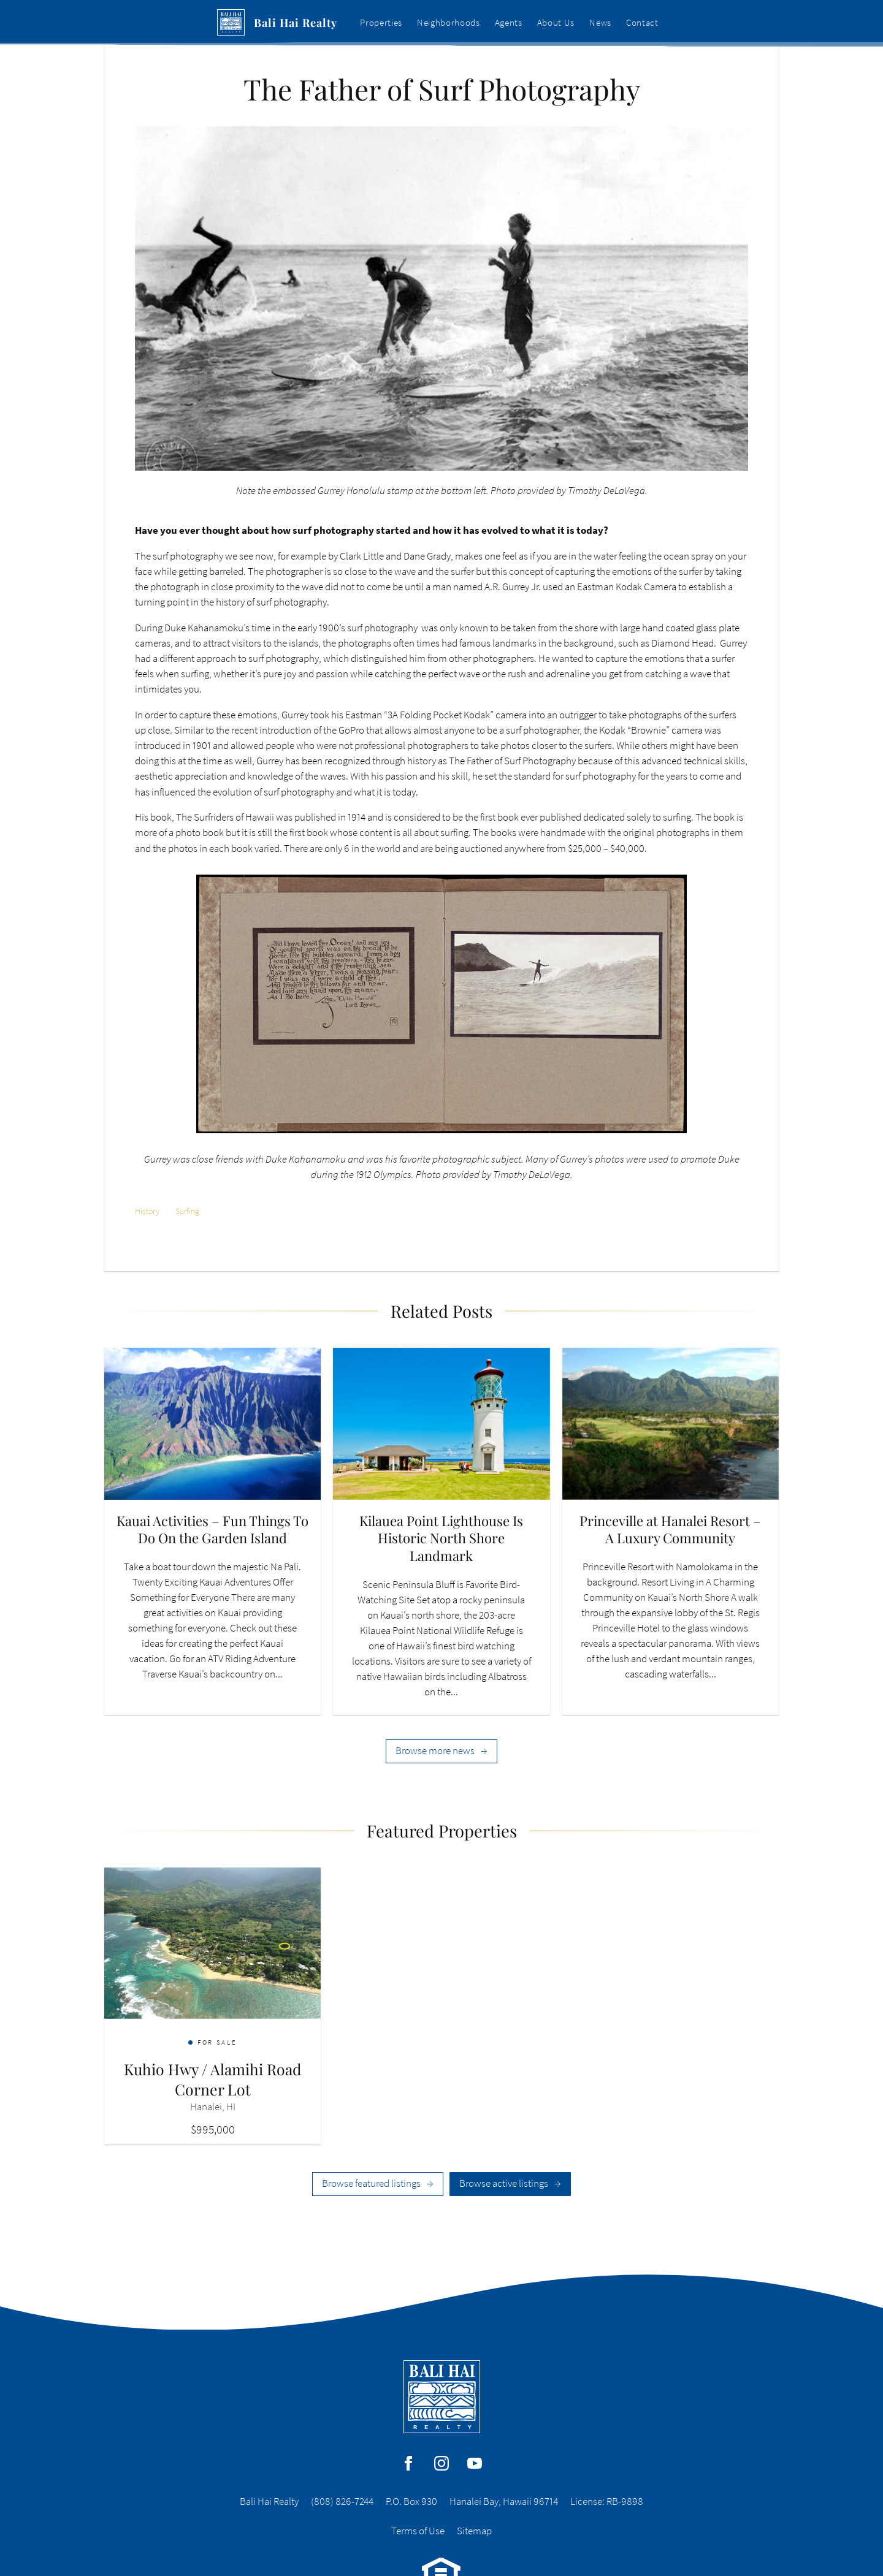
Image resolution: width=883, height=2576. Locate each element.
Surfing (187, 1211)
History (147, 1211)
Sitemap (474, 2531)
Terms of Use (418, 2531)
